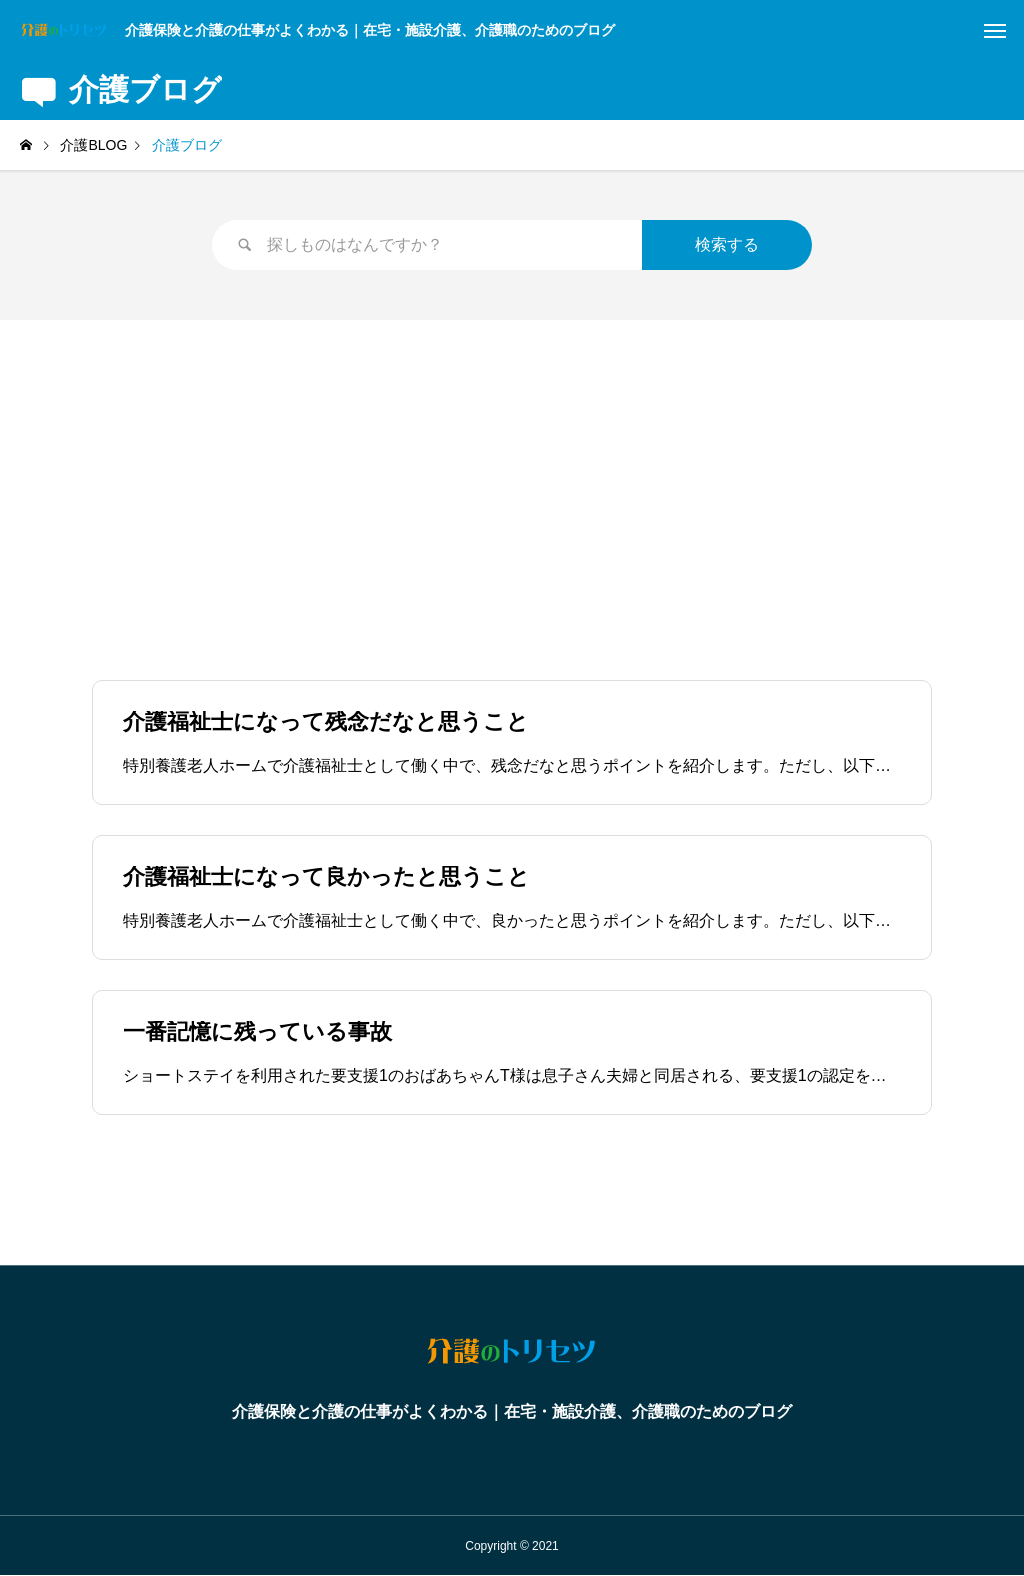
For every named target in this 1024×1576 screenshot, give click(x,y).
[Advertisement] (512, 470)
